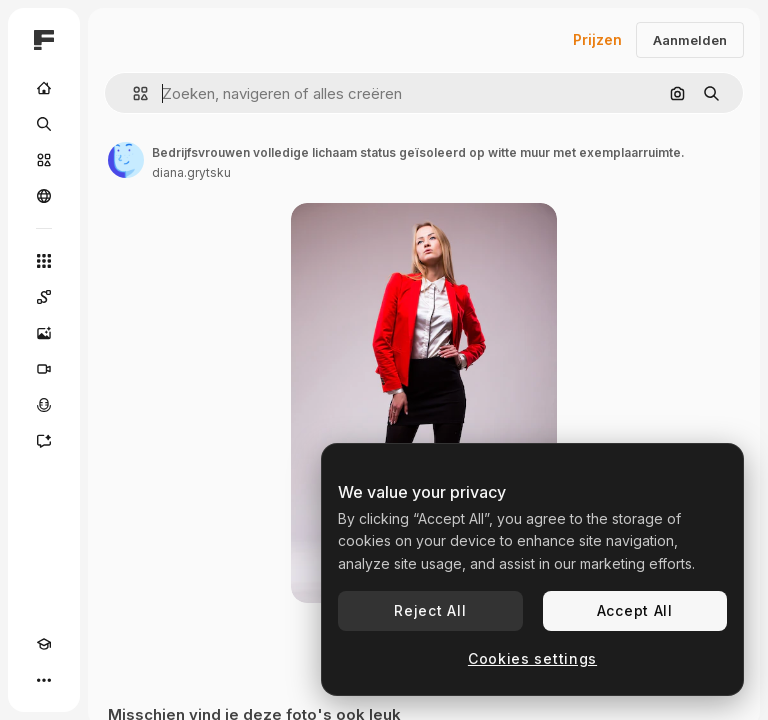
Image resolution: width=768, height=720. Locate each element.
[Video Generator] (44, 369)
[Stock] (44, 160)
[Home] (44, 88)
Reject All (430, 610)
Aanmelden (690, 40)
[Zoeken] (44, 124)
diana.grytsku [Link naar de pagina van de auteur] (191, 172)
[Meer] (44, 680)
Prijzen (597, 39)
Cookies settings (532, 658)
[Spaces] (44, 297)
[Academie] (44, 644)
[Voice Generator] (44, 405)
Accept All (635, 610)
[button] (132, 93)
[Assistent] (44, 441)
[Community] (44, 196)
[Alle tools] (44, 261)
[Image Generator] (44, 333)
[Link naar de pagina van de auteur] (126, 160)
